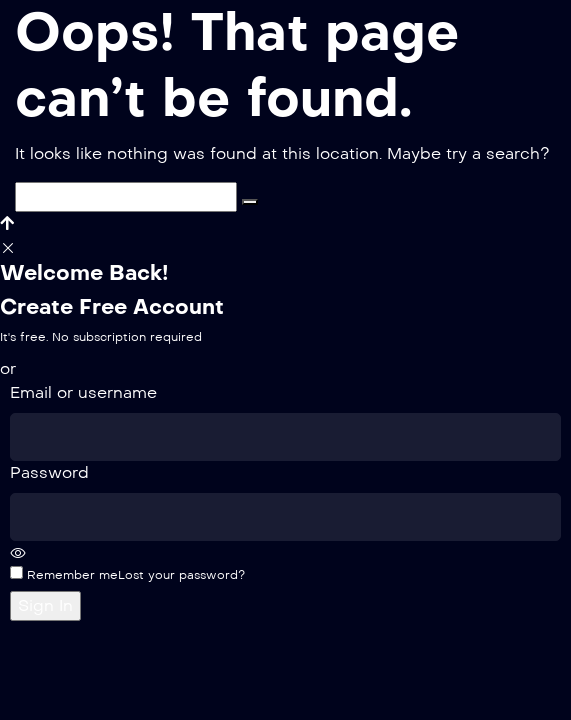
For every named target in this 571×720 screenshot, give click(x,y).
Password (49, 472)
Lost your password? (181, 575)
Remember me (64, 574)
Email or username (83, 392)
